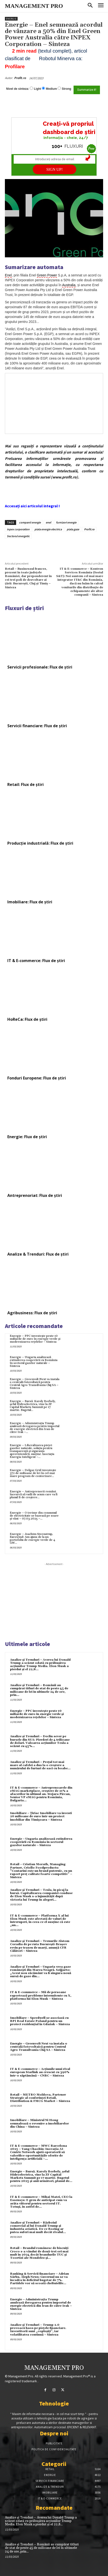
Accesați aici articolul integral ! (32, 505)
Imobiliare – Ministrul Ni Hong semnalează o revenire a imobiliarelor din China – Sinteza (39, 2123)
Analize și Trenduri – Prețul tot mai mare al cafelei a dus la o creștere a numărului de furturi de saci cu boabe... (40, 1765)
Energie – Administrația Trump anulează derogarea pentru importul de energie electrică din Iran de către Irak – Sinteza (41, 2304)
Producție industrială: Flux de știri (40, 843)
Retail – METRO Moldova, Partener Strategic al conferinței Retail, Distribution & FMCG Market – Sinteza (40, 2098)
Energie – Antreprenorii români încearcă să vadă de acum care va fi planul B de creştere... (33, 1494)
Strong (66, 89)
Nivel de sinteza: (17, 89)
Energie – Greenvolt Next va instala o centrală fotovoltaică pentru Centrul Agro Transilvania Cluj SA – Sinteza (34, 1383)
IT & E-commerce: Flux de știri (36, 960)
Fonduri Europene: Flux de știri (36, 1078)
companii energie (30, 522)
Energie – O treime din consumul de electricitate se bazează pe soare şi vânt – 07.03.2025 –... (34, 1516)
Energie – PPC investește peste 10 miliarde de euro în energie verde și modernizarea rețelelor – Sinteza (35, 1339)
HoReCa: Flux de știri (27, 1019)
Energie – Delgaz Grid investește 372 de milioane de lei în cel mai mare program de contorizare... (33, 1473)
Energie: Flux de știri (27, 1136)
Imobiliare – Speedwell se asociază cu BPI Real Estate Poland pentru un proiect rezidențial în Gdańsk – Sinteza (40, 2021)
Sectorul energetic (18, 536)
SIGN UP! (54, 169)
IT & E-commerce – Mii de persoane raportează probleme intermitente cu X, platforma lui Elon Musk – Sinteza (40, 1995)
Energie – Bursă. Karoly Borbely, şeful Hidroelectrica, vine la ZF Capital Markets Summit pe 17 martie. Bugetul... (33, 1405)
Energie (11, 19)
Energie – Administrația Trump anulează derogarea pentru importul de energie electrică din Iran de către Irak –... (34, 1427)
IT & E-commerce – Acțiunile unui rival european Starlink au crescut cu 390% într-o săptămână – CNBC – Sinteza (40, 2072)
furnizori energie (66, 522)
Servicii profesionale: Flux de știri (39, 667)
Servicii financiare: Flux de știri (37, 725)
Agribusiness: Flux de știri (32, 1313)
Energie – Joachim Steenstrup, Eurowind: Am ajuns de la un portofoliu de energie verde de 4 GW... (32, 1538)
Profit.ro (20, 78)
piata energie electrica (48, 529)
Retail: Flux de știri (25, 784)
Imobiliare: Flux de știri (29, 902)
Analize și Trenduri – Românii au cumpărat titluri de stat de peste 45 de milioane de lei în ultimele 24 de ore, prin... (39, 1690)
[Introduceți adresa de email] (54, 159)
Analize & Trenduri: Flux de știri (38, 1254)
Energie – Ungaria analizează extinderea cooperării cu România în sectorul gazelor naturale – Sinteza (33, 1361)
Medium (51, 89)
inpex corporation (18, 529)
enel (48, 522)
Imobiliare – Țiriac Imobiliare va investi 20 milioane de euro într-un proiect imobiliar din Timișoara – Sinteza (41, 1816)
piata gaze (73, 529)
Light (37, 89)
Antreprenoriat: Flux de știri (34, 1195)
